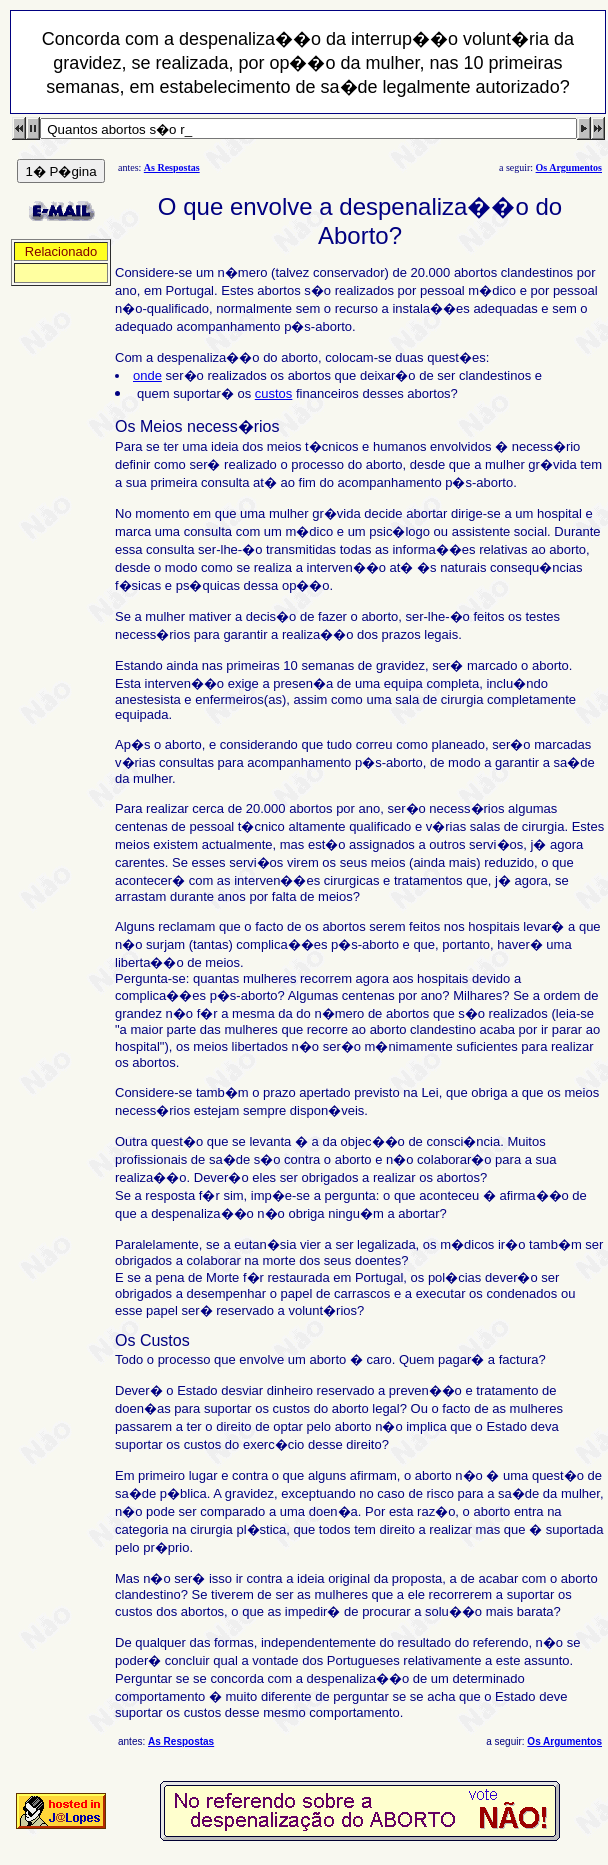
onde (147, 375)
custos (274, 393)
